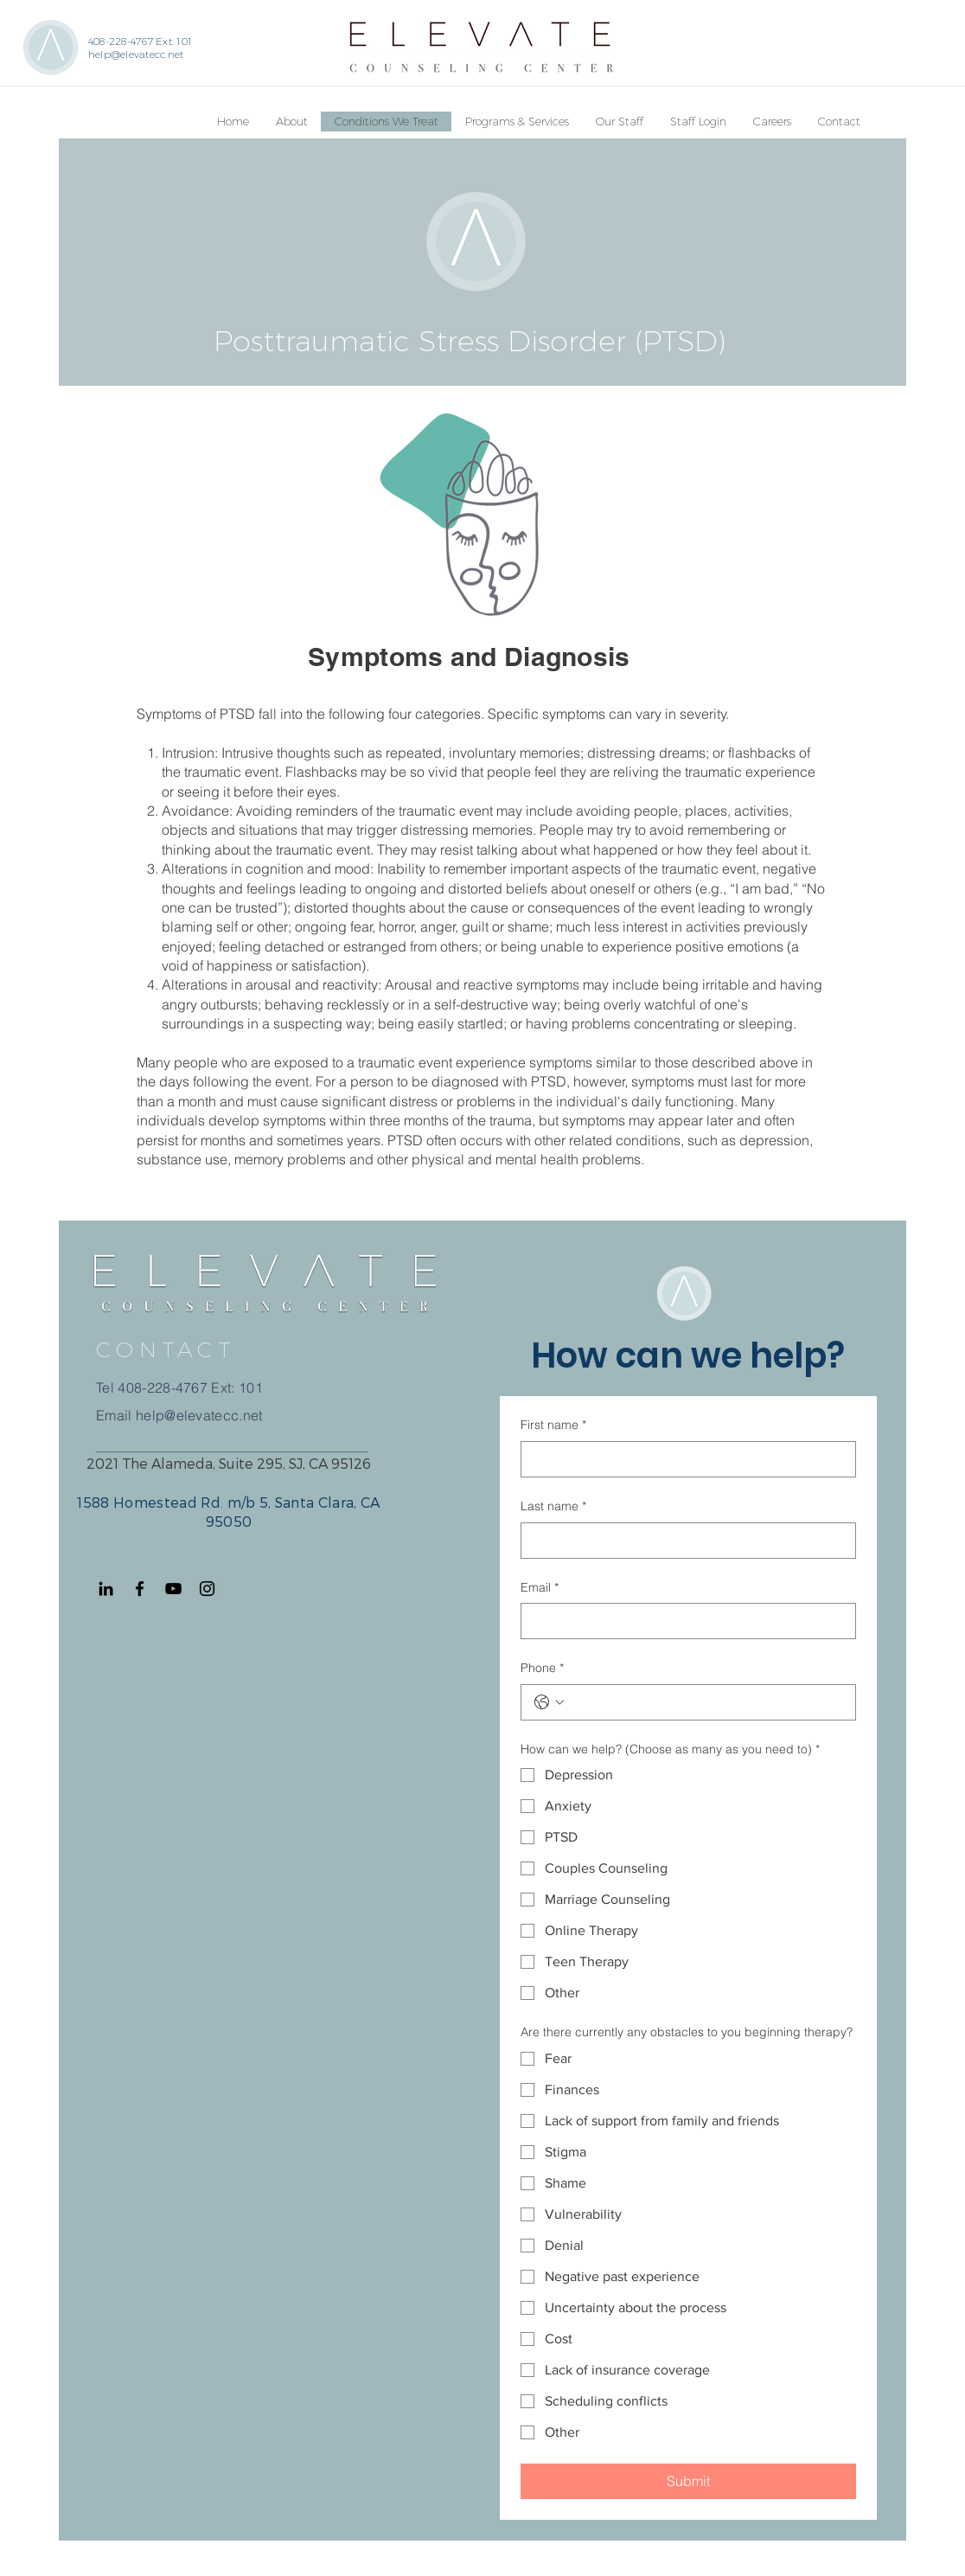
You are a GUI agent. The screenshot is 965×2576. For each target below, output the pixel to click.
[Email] (683, 1621)
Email (540, 1588)
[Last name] (683, 1540)
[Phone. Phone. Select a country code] (549, 1702)
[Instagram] (207, 1589)
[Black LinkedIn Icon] (106, 1589)
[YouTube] (173, 1589)
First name (553, 1425)
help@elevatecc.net (135, 54)
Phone (542, 1668)
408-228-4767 (163, 1387)
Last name (553, 1506)
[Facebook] (140, 1589)
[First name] (683, 1459)
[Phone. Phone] (705, 1702)
